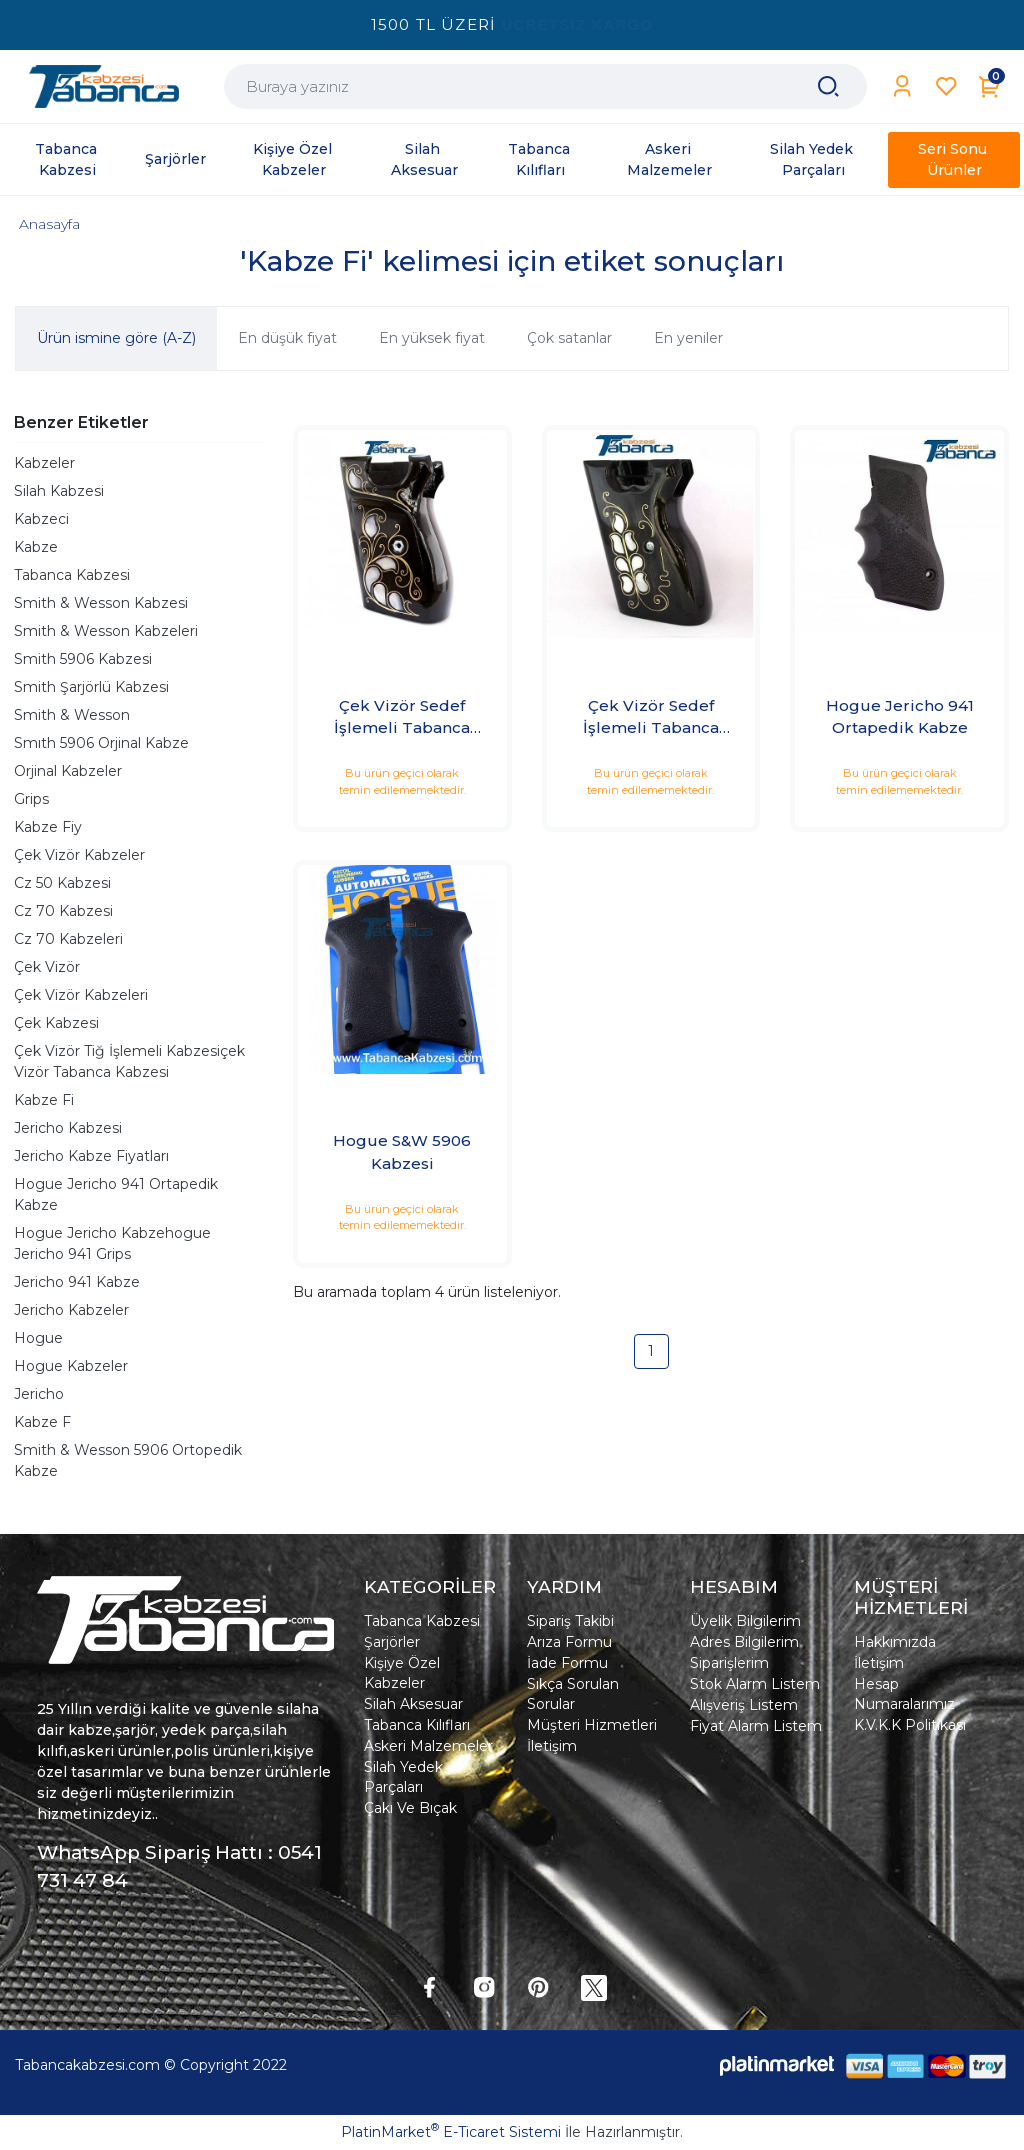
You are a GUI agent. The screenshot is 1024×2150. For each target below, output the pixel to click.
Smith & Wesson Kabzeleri (106, 631)
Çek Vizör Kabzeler (79, 855)
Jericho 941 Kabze (77, 1282)
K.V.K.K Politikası (910, 1725)
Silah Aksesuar (413, 1704)
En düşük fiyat (287, 338)
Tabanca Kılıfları (417, 1725)
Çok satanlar (569, 338)
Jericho (39, 1394)
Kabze (36, 547)
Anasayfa (49, 224)
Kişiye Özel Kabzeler (402, 1673)
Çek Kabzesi (56, 1023)
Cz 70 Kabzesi (63, 911)
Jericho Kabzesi (68, 1128)
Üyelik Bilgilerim (745, 1621)
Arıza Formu (569, 1642)
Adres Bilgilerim (744, 1642)
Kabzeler (44, 463)
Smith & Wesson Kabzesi (101, 603)
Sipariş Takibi (570, 1621)
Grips (31, 799)
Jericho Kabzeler (71, 1310)
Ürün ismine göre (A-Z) (116, 338)
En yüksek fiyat (432, 338)
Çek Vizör (47, 967)
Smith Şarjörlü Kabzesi (91, 687)
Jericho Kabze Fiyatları (91, 1156)
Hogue (38, 1338)
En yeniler (688, 338)
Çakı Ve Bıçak (410, 1808)
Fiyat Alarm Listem (756, 1726)
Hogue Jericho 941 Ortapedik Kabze (116, 1194)
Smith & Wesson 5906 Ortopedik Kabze (128, 1460)
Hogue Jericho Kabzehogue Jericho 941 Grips (112, 1243)
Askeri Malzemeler (428, 1746)
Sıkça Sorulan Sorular (573, 1694)
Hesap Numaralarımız (904, 1694)
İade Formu (567, 1663)
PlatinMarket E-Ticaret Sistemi (451, 2132)
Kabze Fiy (48, 827)
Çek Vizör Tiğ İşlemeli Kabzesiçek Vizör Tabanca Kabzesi (129, 1061)
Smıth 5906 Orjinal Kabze (101, 743)
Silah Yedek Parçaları (403, 1777)
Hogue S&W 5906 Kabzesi (402, 1152)
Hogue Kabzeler (71, 1366)
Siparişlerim (729, 1663)
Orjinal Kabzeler (68, 771)
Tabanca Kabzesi (72, 575)
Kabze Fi (44, 1100)
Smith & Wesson (72, 715)
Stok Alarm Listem (755, 1684)
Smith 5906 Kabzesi (83, 659)
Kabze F (42, 1422)
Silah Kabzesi (59, 491)
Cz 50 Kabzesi (62, 883)
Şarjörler (392, 1642)
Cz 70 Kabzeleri (68, 939)
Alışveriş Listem (744, 1705)
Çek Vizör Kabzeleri (81, 995)
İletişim (552, 1746)
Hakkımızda (895, 1642)
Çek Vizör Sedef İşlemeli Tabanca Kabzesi (402, 718)
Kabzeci (41, 519)
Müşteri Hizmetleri (592, 1725)
